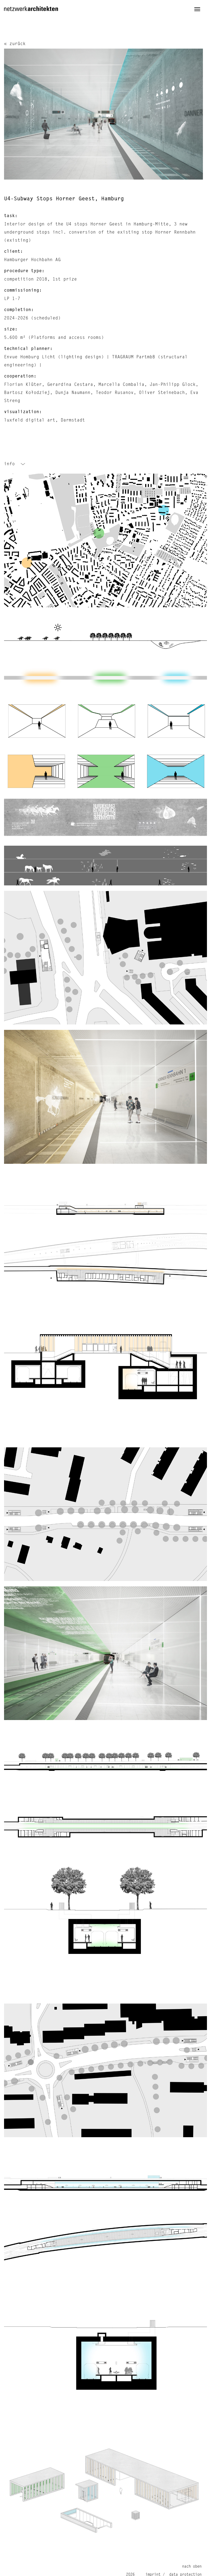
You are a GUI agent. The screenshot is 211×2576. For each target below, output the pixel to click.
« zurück (15, 44)
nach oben (192, 2566)
